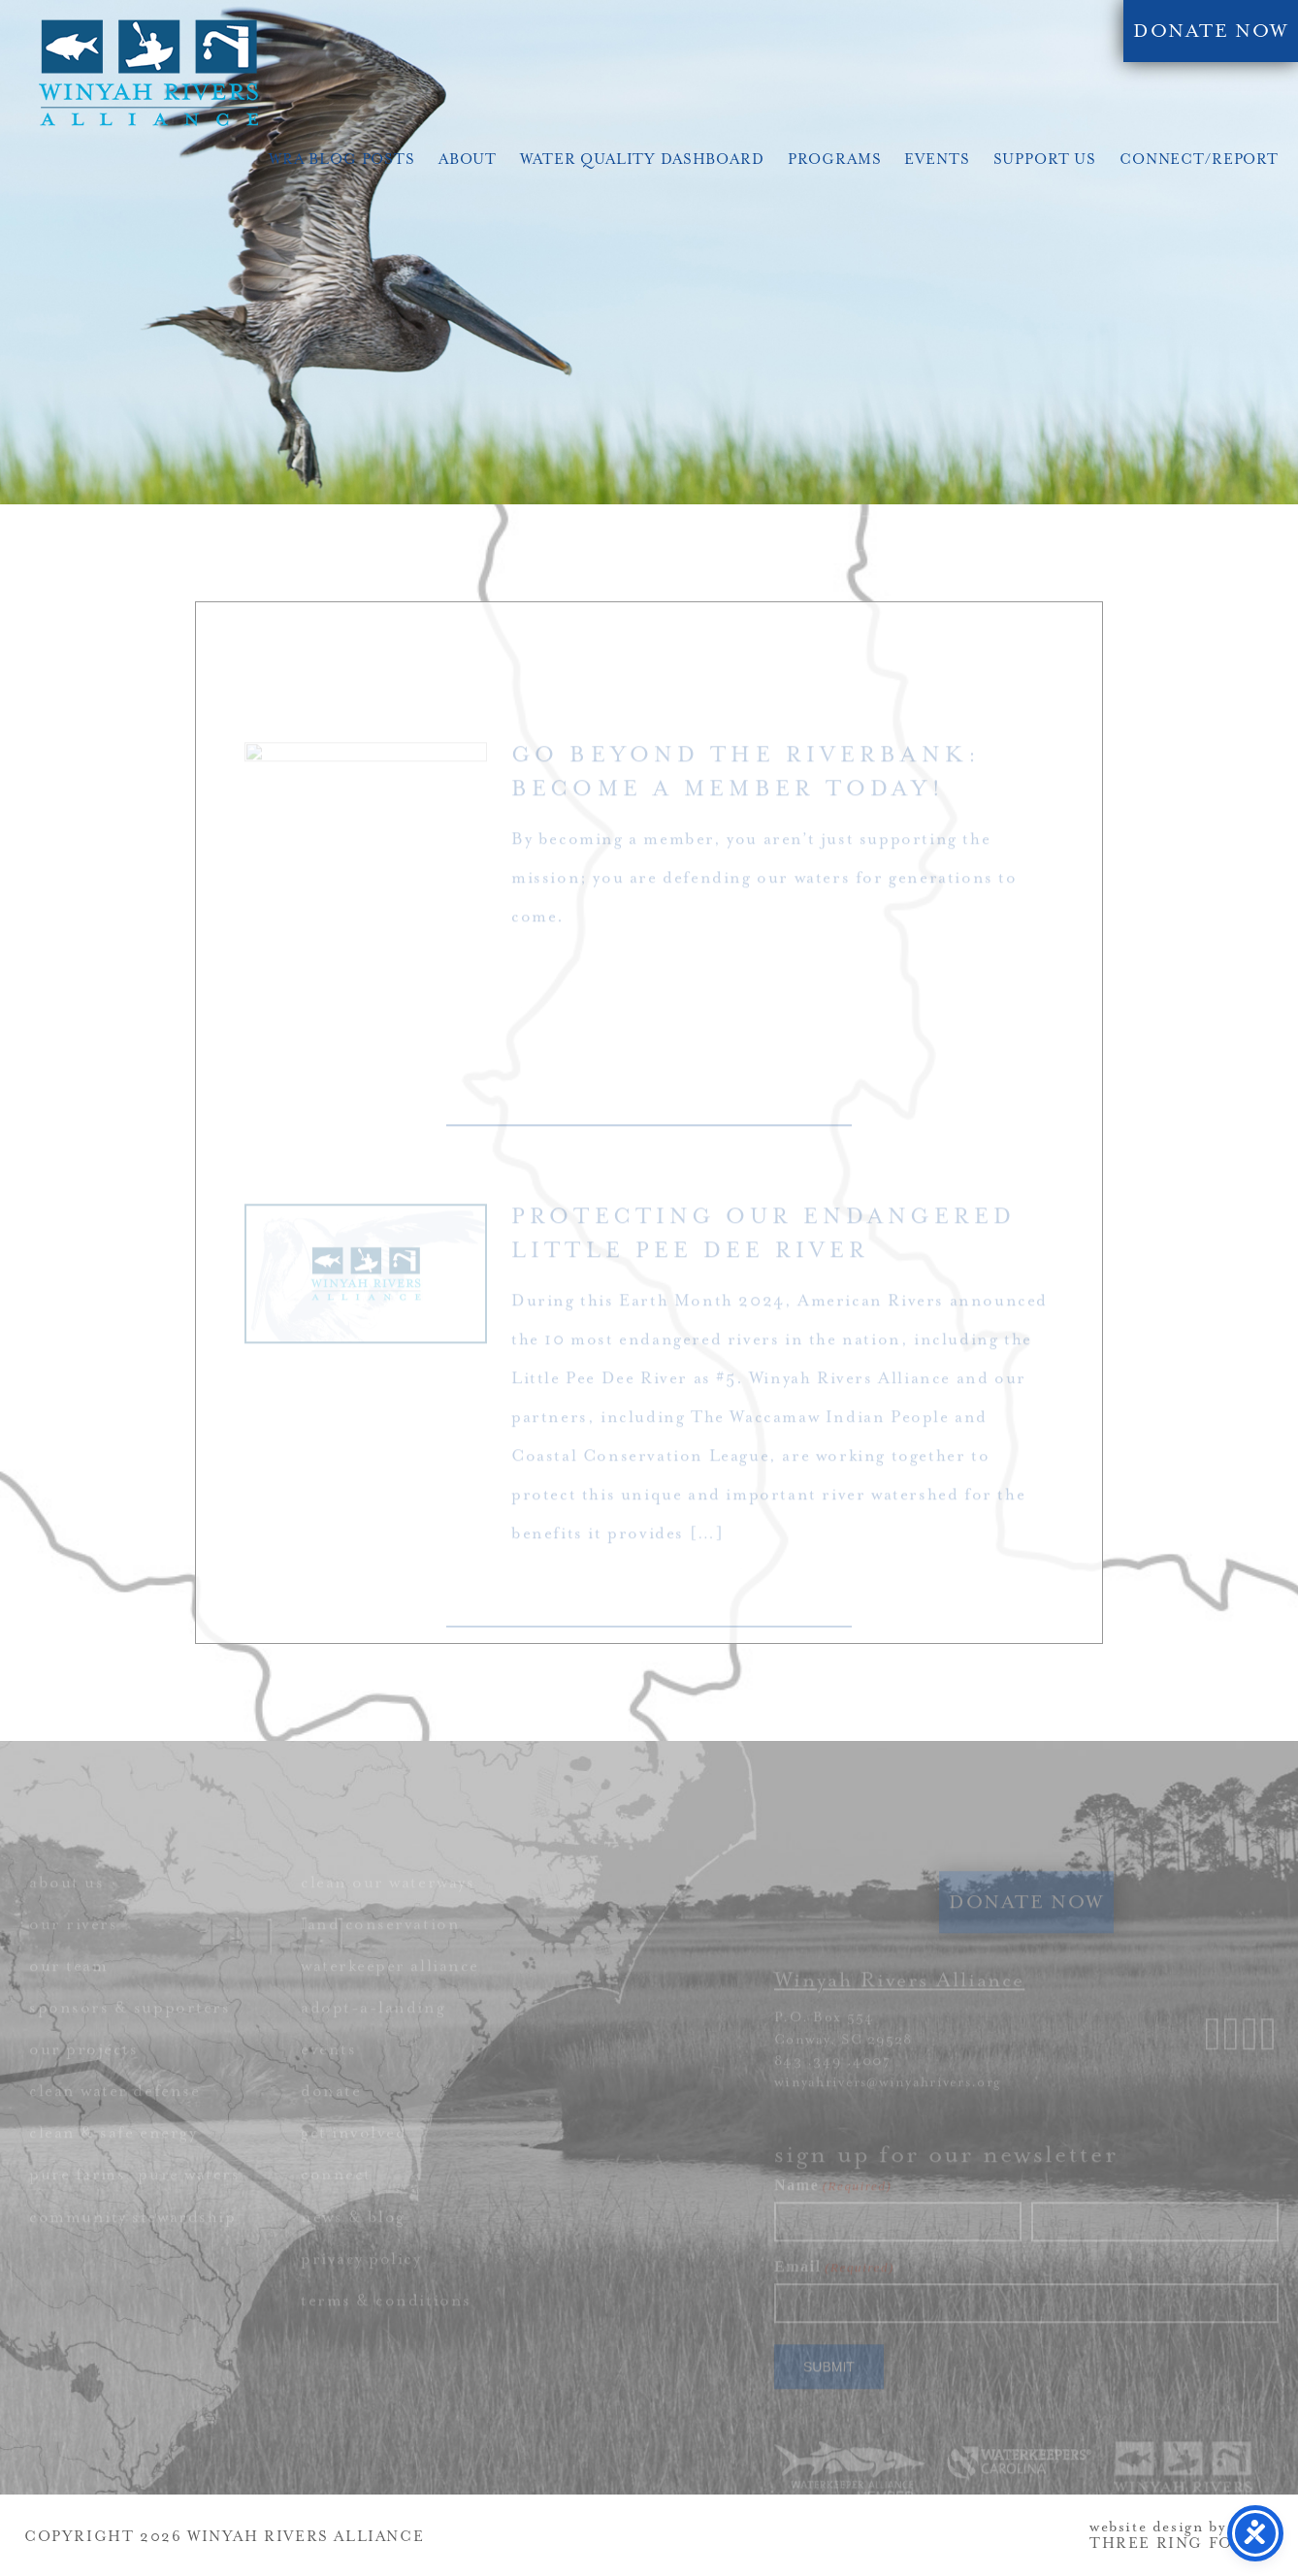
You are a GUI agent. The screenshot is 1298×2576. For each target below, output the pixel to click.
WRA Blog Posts (342, 159)
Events (936, 159)
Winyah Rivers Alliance (148, 72)
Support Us (1045, 159)
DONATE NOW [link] (1210, 31)
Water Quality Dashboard (642, 159)
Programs (835, 159)
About (467, 159)
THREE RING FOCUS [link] (1179, 2543)
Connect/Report (1199, 159)
